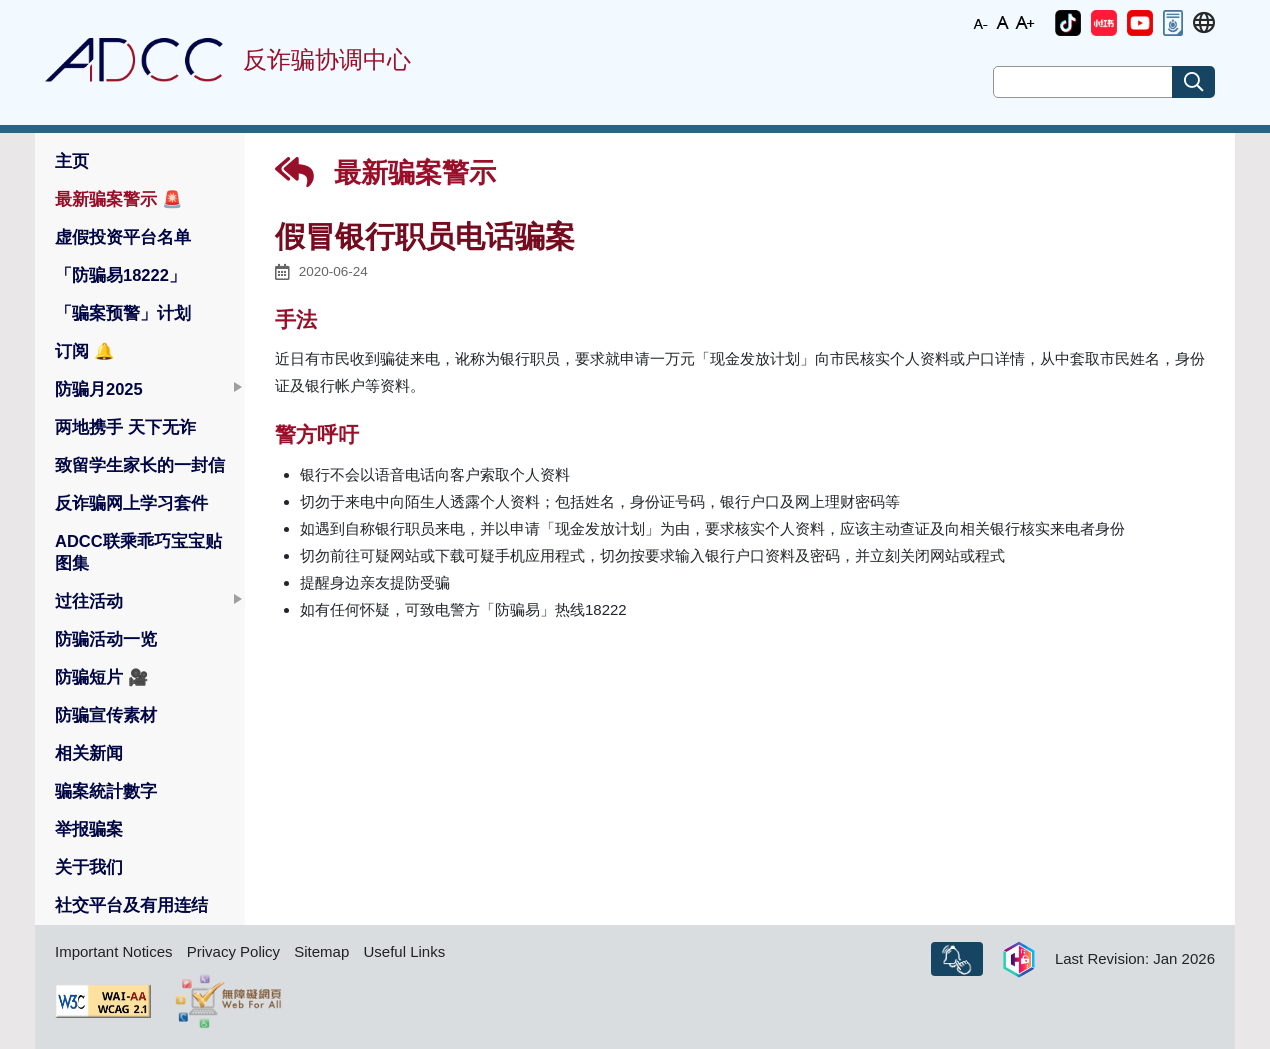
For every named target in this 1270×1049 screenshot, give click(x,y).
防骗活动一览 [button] (106, 639)
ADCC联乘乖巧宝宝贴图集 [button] (138, 552)
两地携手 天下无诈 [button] (125, 427)
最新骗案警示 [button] (119, 199)
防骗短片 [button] (102, 677)
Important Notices (114, 951)
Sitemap (321, 951)
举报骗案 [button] (89, 829)
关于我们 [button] (89, 867)
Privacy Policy (233, 951)
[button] (1068, 23)
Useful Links (404, 951)
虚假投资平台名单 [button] (123, 237)
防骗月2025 (99, 389)
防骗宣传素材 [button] (106, 715)
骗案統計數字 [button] (106, 791)
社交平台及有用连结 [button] (131, 905)
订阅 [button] (85, 351)
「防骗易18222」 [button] (120, 275)
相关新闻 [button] (89, 753)
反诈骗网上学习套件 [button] (131, 503)
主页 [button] (72, 161)
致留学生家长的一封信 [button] (140, 465)
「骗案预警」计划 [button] (123, 313)
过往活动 (89, 601)
